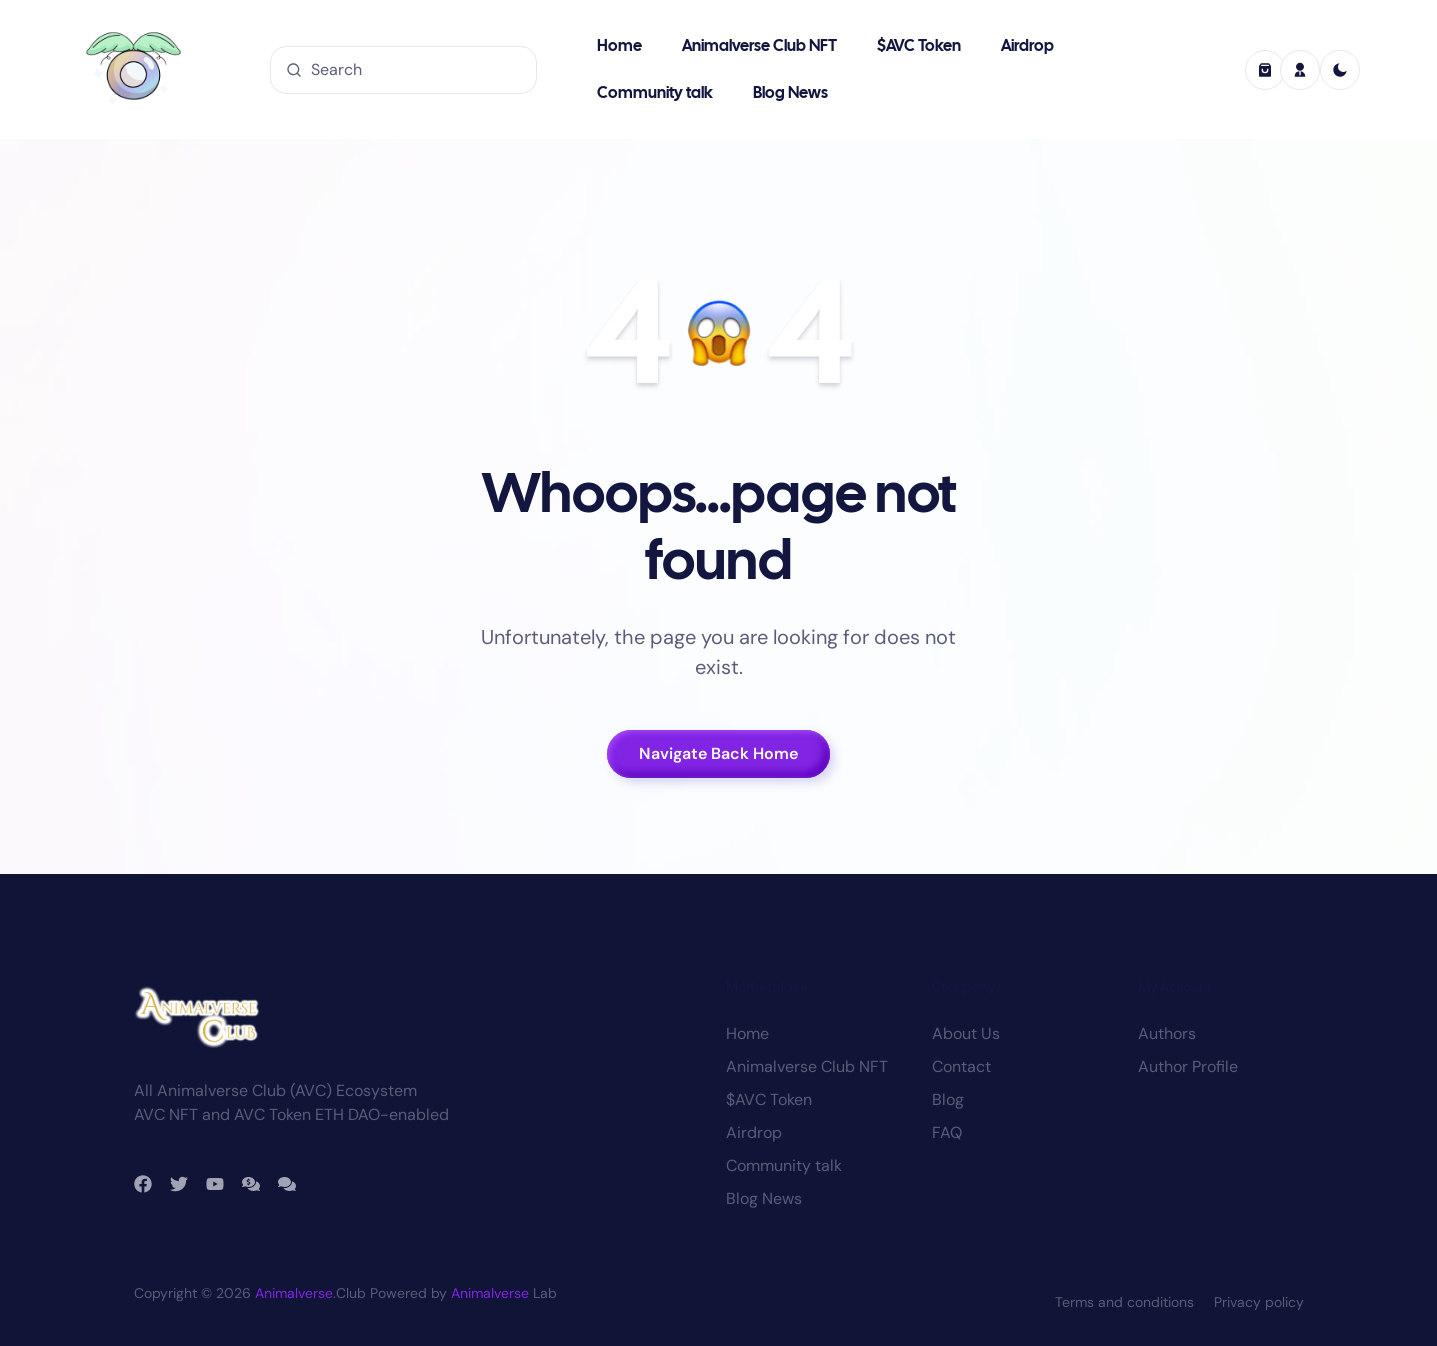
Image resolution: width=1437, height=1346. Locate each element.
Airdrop (1027, 46)
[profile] (1300, 70)
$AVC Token (919, 46)
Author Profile (1188, 1066)
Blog (948, 1099)
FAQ (947, 1132)
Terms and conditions (1124, 1302)
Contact (961, 1066)
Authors (1167, 1033)
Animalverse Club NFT (759, 46)
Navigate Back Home (718, 753)
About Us (966, 1033)
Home (619, 46)
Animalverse (294, 1293)
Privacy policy (1259, 1302)
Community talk (655, 93)
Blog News (790, 93)
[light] (1340, 70)
